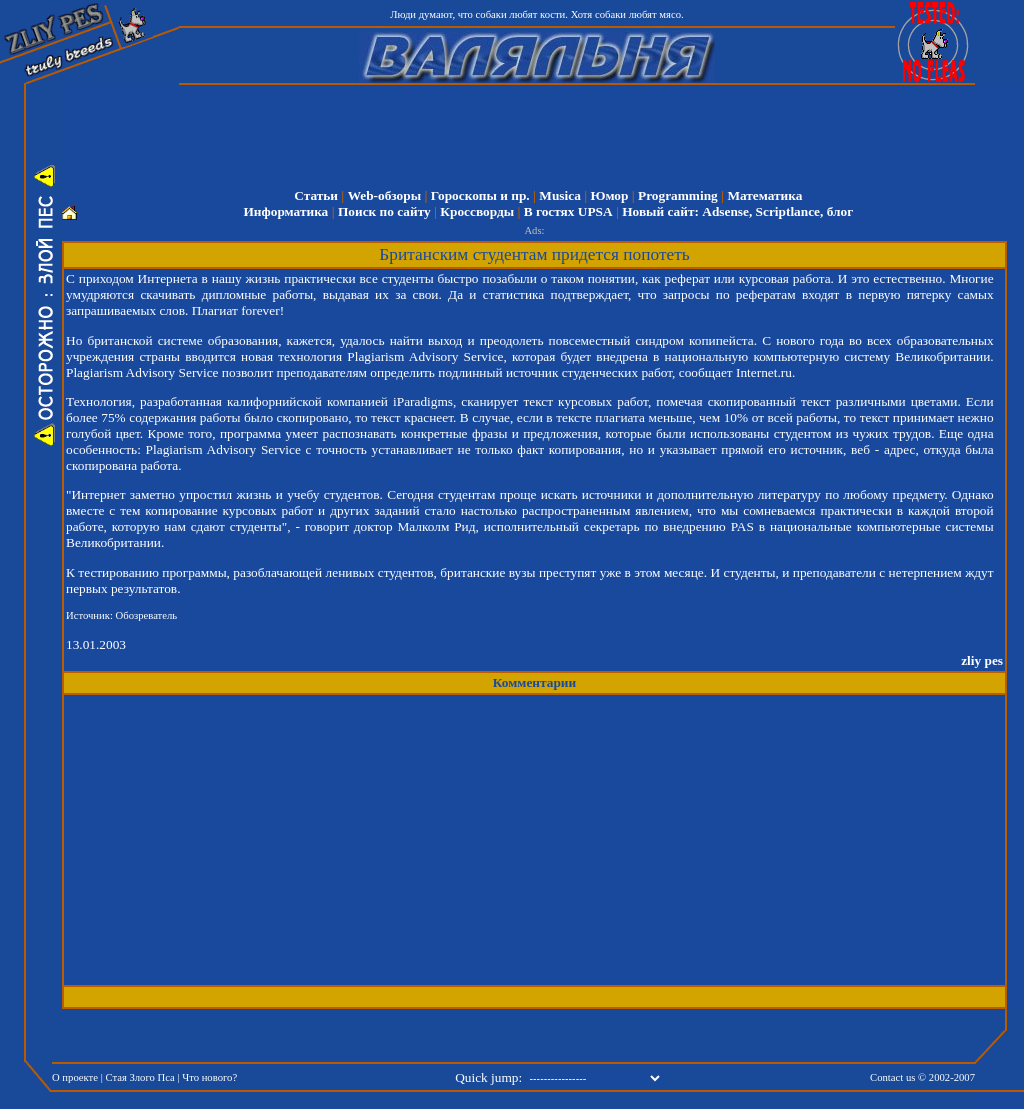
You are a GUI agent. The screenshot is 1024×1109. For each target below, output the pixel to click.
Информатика (285, 211)
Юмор (609, 195)
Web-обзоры (384, 195)
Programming (678, 195)
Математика (764, 195)
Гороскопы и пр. (480, 195)
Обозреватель (147, 615)
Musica (559, 195)
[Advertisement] (548, 130)
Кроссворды (477, 211)
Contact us (892, 1077)
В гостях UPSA (568, 211)
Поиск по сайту (384, 211)
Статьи (316, 195)
